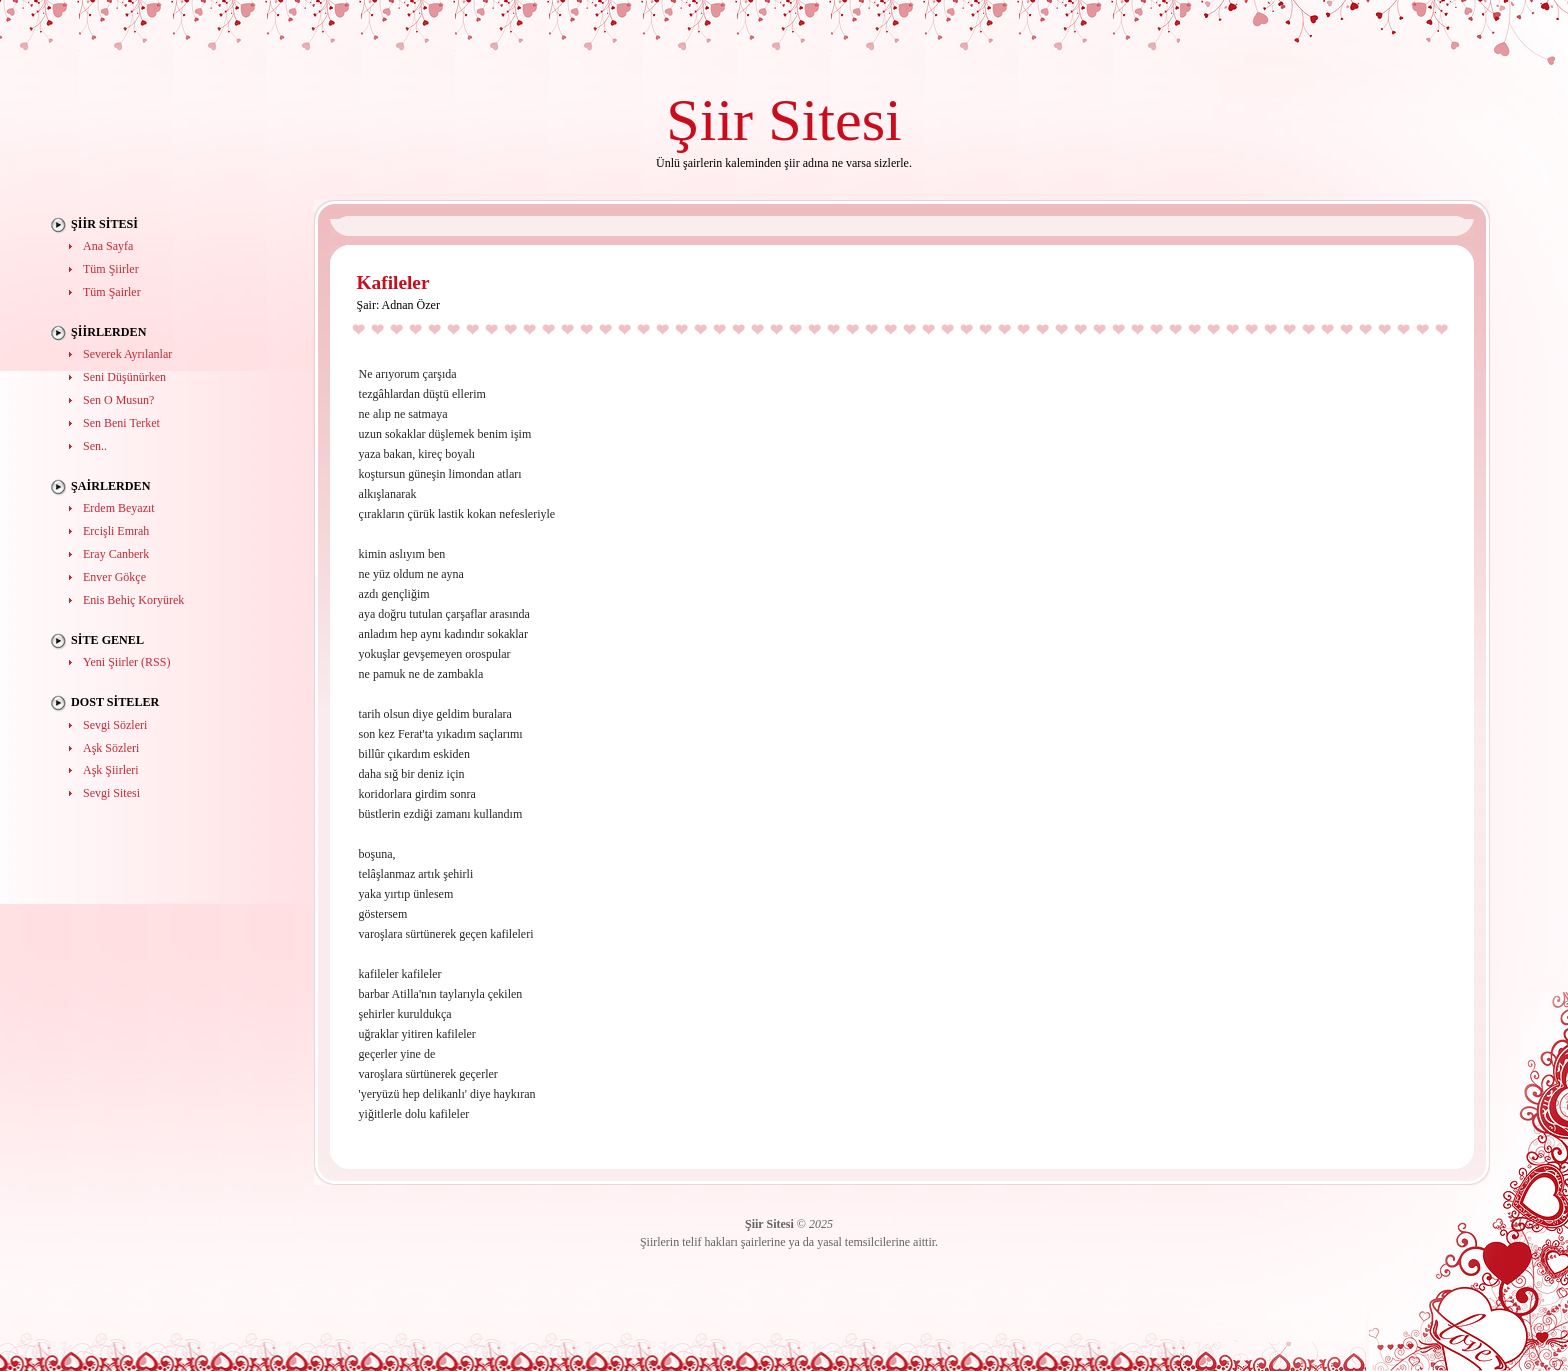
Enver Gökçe (114, 577)
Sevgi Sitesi (111, 793)
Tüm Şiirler (111, 269)
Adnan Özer (411, 305)
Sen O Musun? (118, 400)
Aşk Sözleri (111, 748)
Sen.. (95, 446)
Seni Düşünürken (124, 377)
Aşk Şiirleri (111, 770)
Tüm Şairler (112, 292)
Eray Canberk (116, 554)
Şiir (709, 119)
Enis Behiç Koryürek (133, 600)
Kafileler (393, 282)
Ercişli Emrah (116, 531)
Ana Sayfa (108, 246)
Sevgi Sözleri (115, 725)
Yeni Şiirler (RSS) (126, 662)
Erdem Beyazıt (119, 508)
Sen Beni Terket (121, 423)
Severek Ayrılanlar (127, 354)
